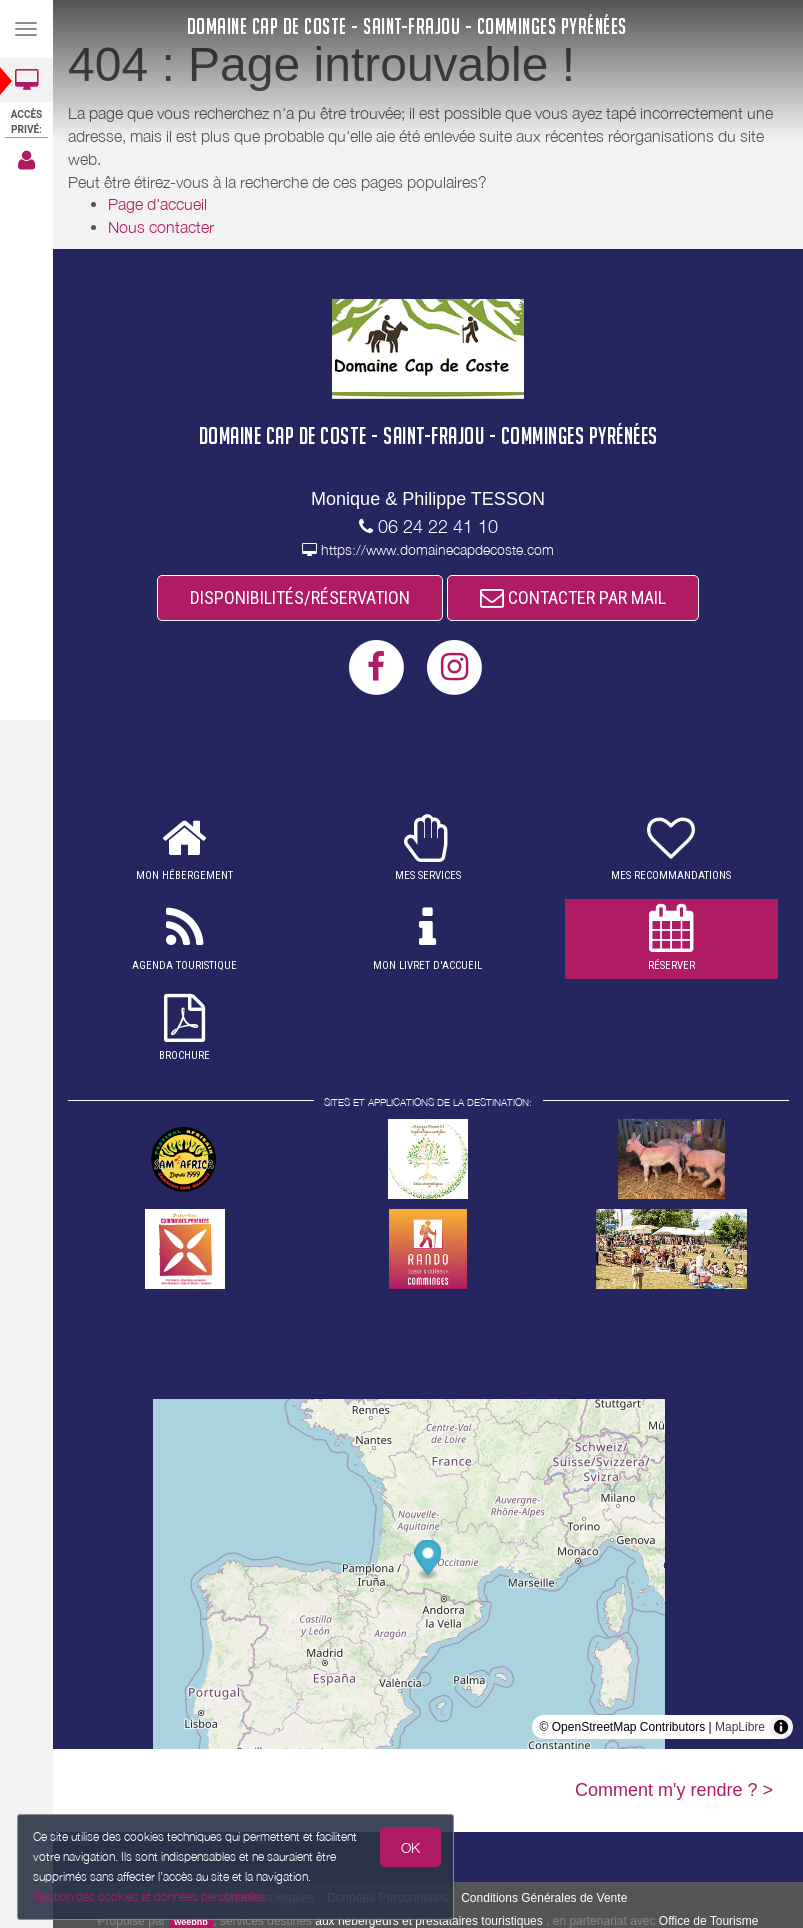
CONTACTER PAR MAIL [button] (573, 597)
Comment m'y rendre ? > (674, 1790)
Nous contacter (161, 227)
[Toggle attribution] (781, 1727)
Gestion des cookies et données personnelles (147, 1897)
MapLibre (740, 1727)
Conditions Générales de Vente (544, 1898)
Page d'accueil (157, 204)
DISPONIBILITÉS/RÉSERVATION (300, 597)
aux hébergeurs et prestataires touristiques (428, 1921)
